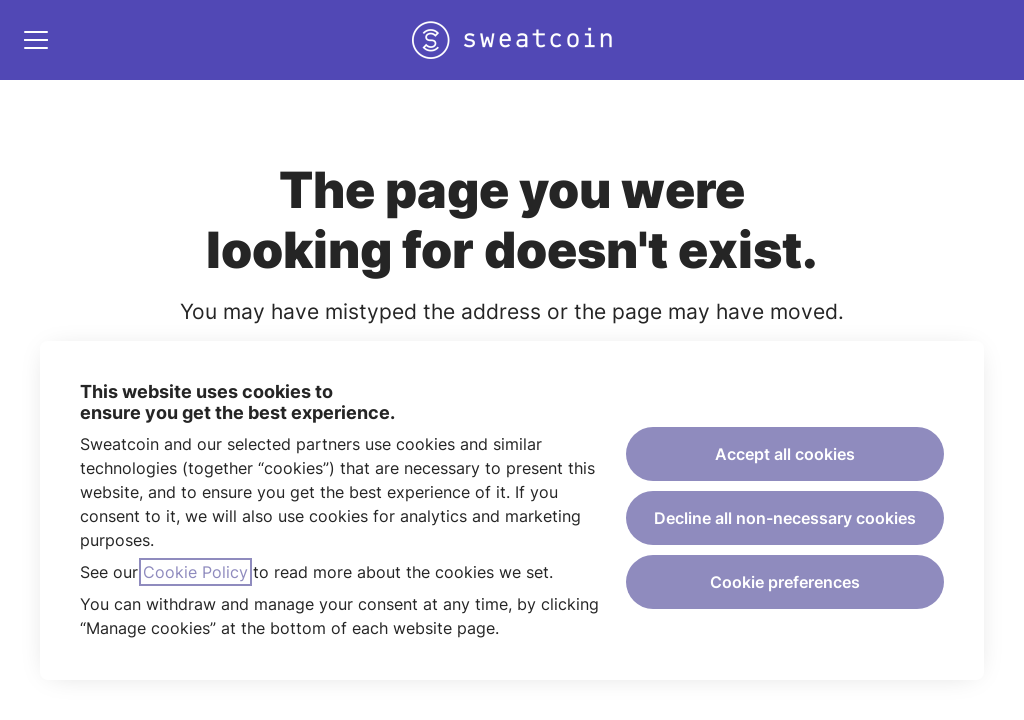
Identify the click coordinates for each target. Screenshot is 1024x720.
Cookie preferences (785, 582)
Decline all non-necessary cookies (785, 518)
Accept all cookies (785, 454)
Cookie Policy (195, 572)
